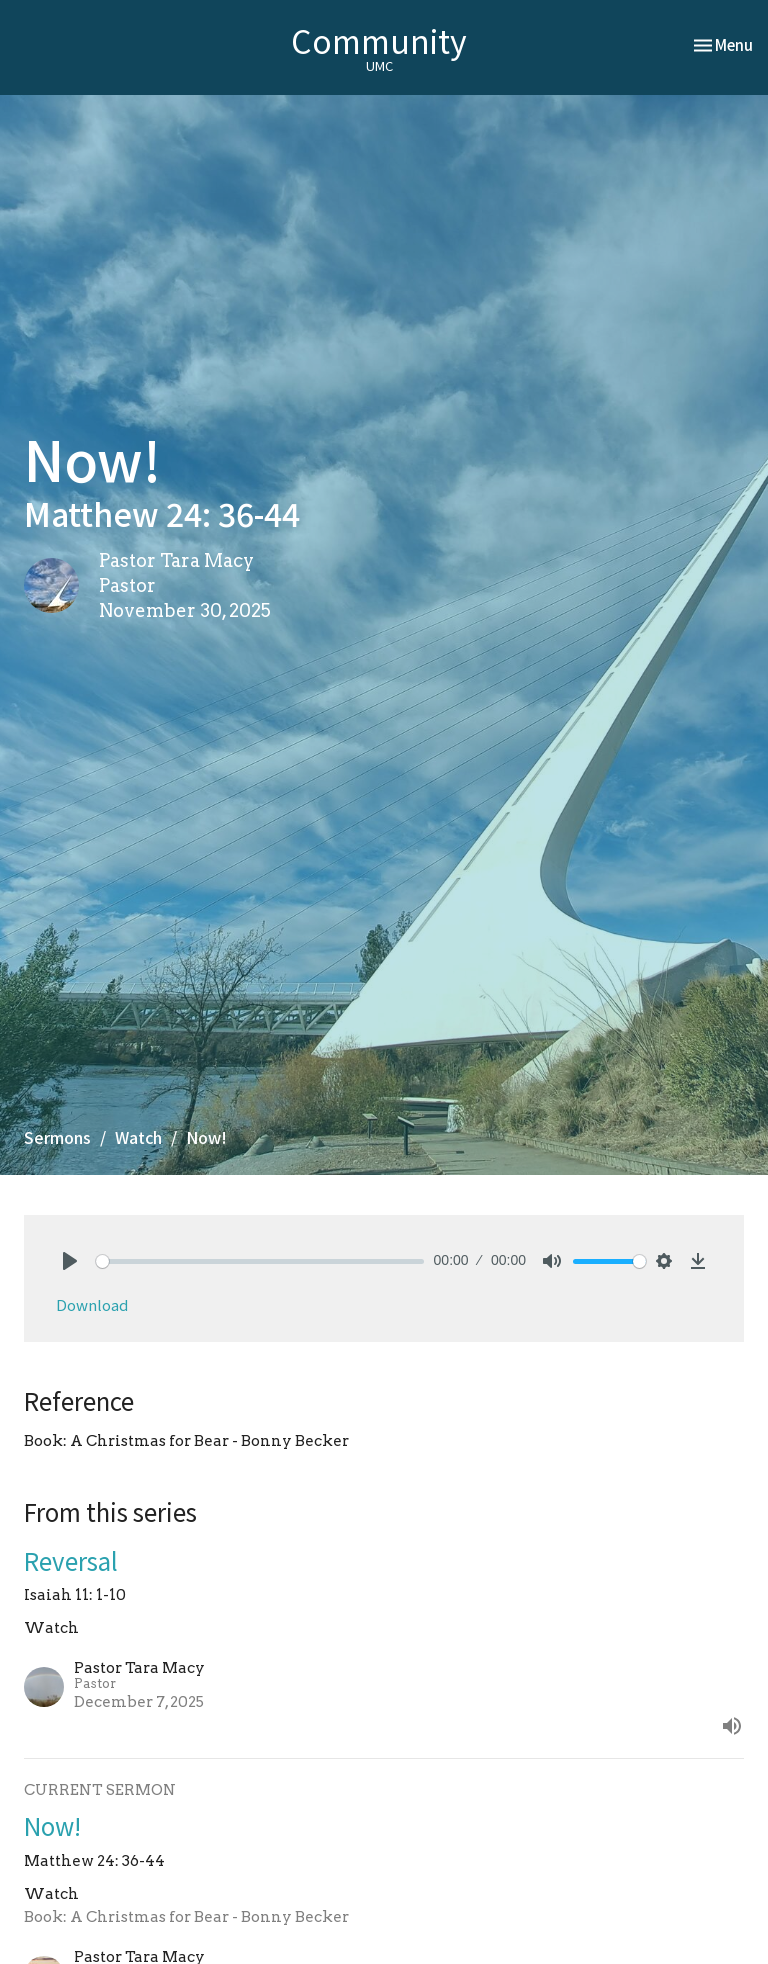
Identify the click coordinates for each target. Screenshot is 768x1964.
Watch (138, 1137)
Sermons (57, 1137)
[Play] (70, 1261)
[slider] (260, 1261)
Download (92, 1304)
